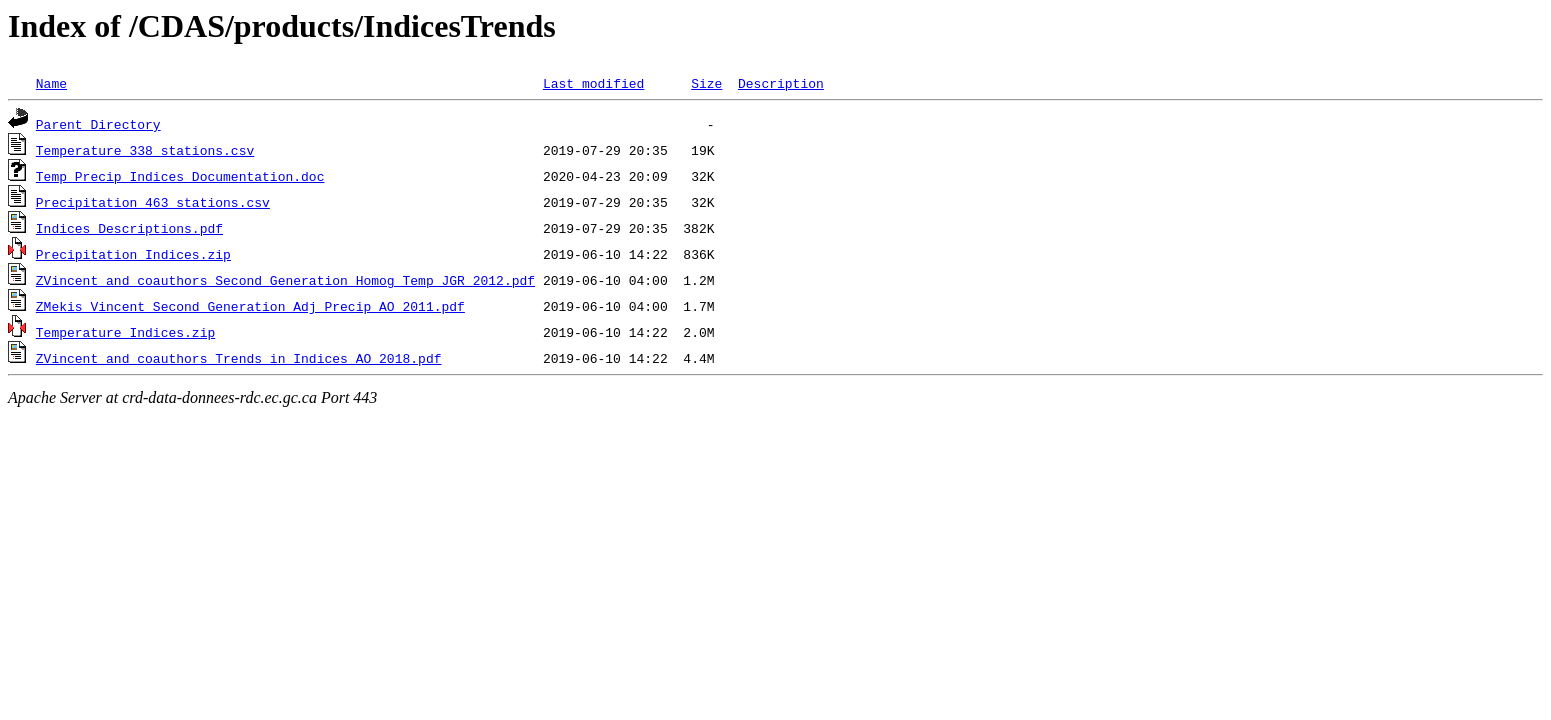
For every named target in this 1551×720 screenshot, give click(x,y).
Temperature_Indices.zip (125, 332)
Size (706, 83)
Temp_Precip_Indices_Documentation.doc (180, 176)
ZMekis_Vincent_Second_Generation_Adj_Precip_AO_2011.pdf (250, 306)
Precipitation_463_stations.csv (153, 202)
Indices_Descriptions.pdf (129, 228)
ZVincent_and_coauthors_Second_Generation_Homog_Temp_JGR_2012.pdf (285, 280)
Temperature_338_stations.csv (145, 150)
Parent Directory (98, 124)
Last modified (593, 83)
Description (781, 83)
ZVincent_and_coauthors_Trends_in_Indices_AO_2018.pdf (239, 358)
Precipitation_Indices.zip (133, 254)
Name (51, 83)
